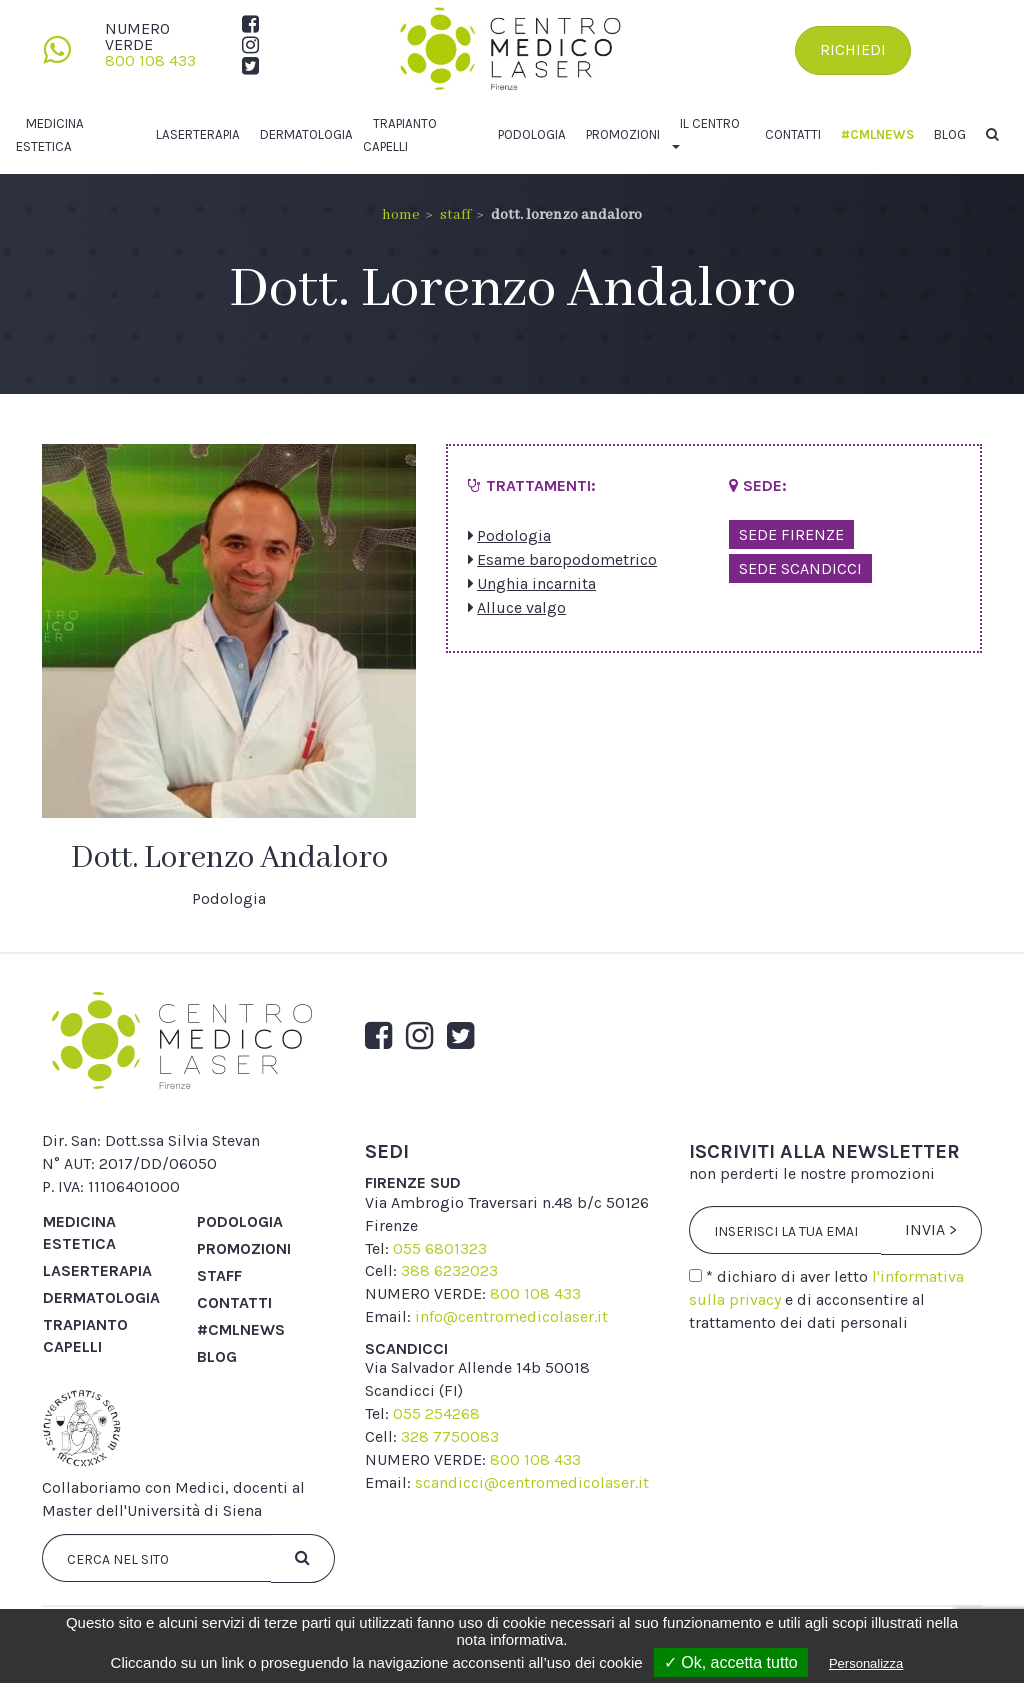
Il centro (710, 123)
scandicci (406, 1348)
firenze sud (413, 1182)
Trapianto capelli (85, 1335)
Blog (950, 134)
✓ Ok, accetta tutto (731, 1662)
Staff (455, 215)
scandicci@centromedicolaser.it (532, 1482)
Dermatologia (306, 134)
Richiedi (853, 49)
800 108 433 (150, 60)
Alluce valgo (521, 607)
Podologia (532, 134)
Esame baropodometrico (567, 559)
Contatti (793, 134)
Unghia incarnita (536, 583)
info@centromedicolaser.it (511, 1316)
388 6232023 (449, 1270)
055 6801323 (440, 1248)
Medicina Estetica (79, 1232)
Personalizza (866, 1663)
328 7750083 (450, 1436)
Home (401, 215)
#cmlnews (877, 134)
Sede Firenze (791, 534)
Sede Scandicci (800, 568)
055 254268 (436, 1413)
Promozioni (623, 134)
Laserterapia (198, 134)
